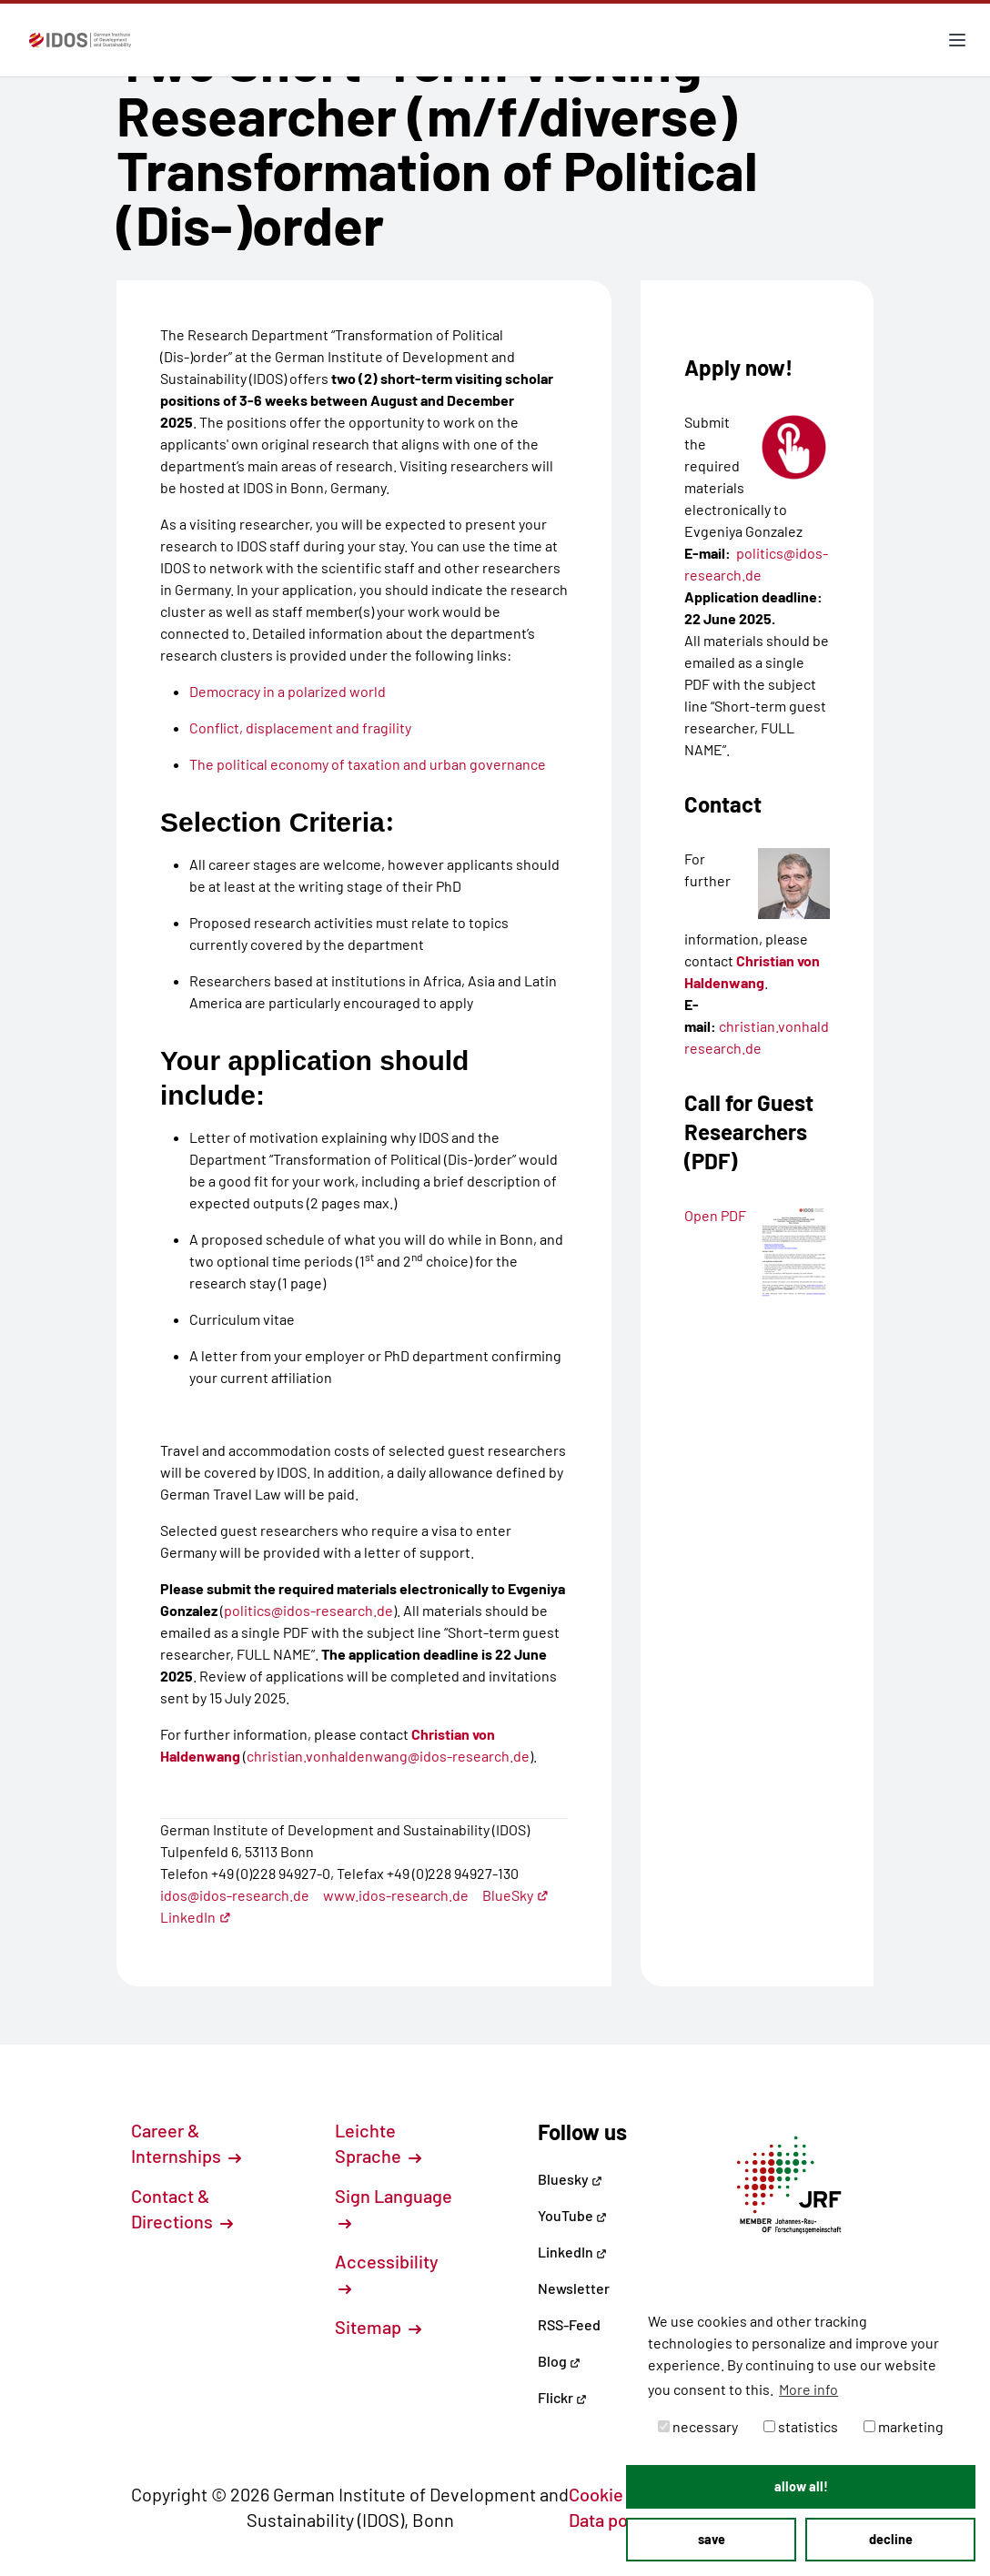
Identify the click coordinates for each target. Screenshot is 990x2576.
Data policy (622, 2520)
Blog (559, 2360)
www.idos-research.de (396, 1895)
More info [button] (808, 2389)
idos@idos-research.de (234, 1895)
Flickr (562, 2397)
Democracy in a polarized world (287, 691)
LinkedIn (195, 1916)
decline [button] (891, 2539)
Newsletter (574, 2288)
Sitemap (378, 2327)
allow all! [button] (801, 2486)
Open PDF (715, 1215)
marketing (904, 2426)
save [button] (711, 2539)
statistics (800, 2426)
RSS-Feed (569, 2324)
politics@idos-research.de (308, 1610)
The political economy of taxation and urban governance (367, 764)
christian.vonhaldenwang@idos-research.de (388, 1755)
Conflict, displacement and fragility (300, 727)
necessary (698, 2426)
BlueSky (515, 1895)
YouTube (572, 2215)
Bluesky (570, 2178)
